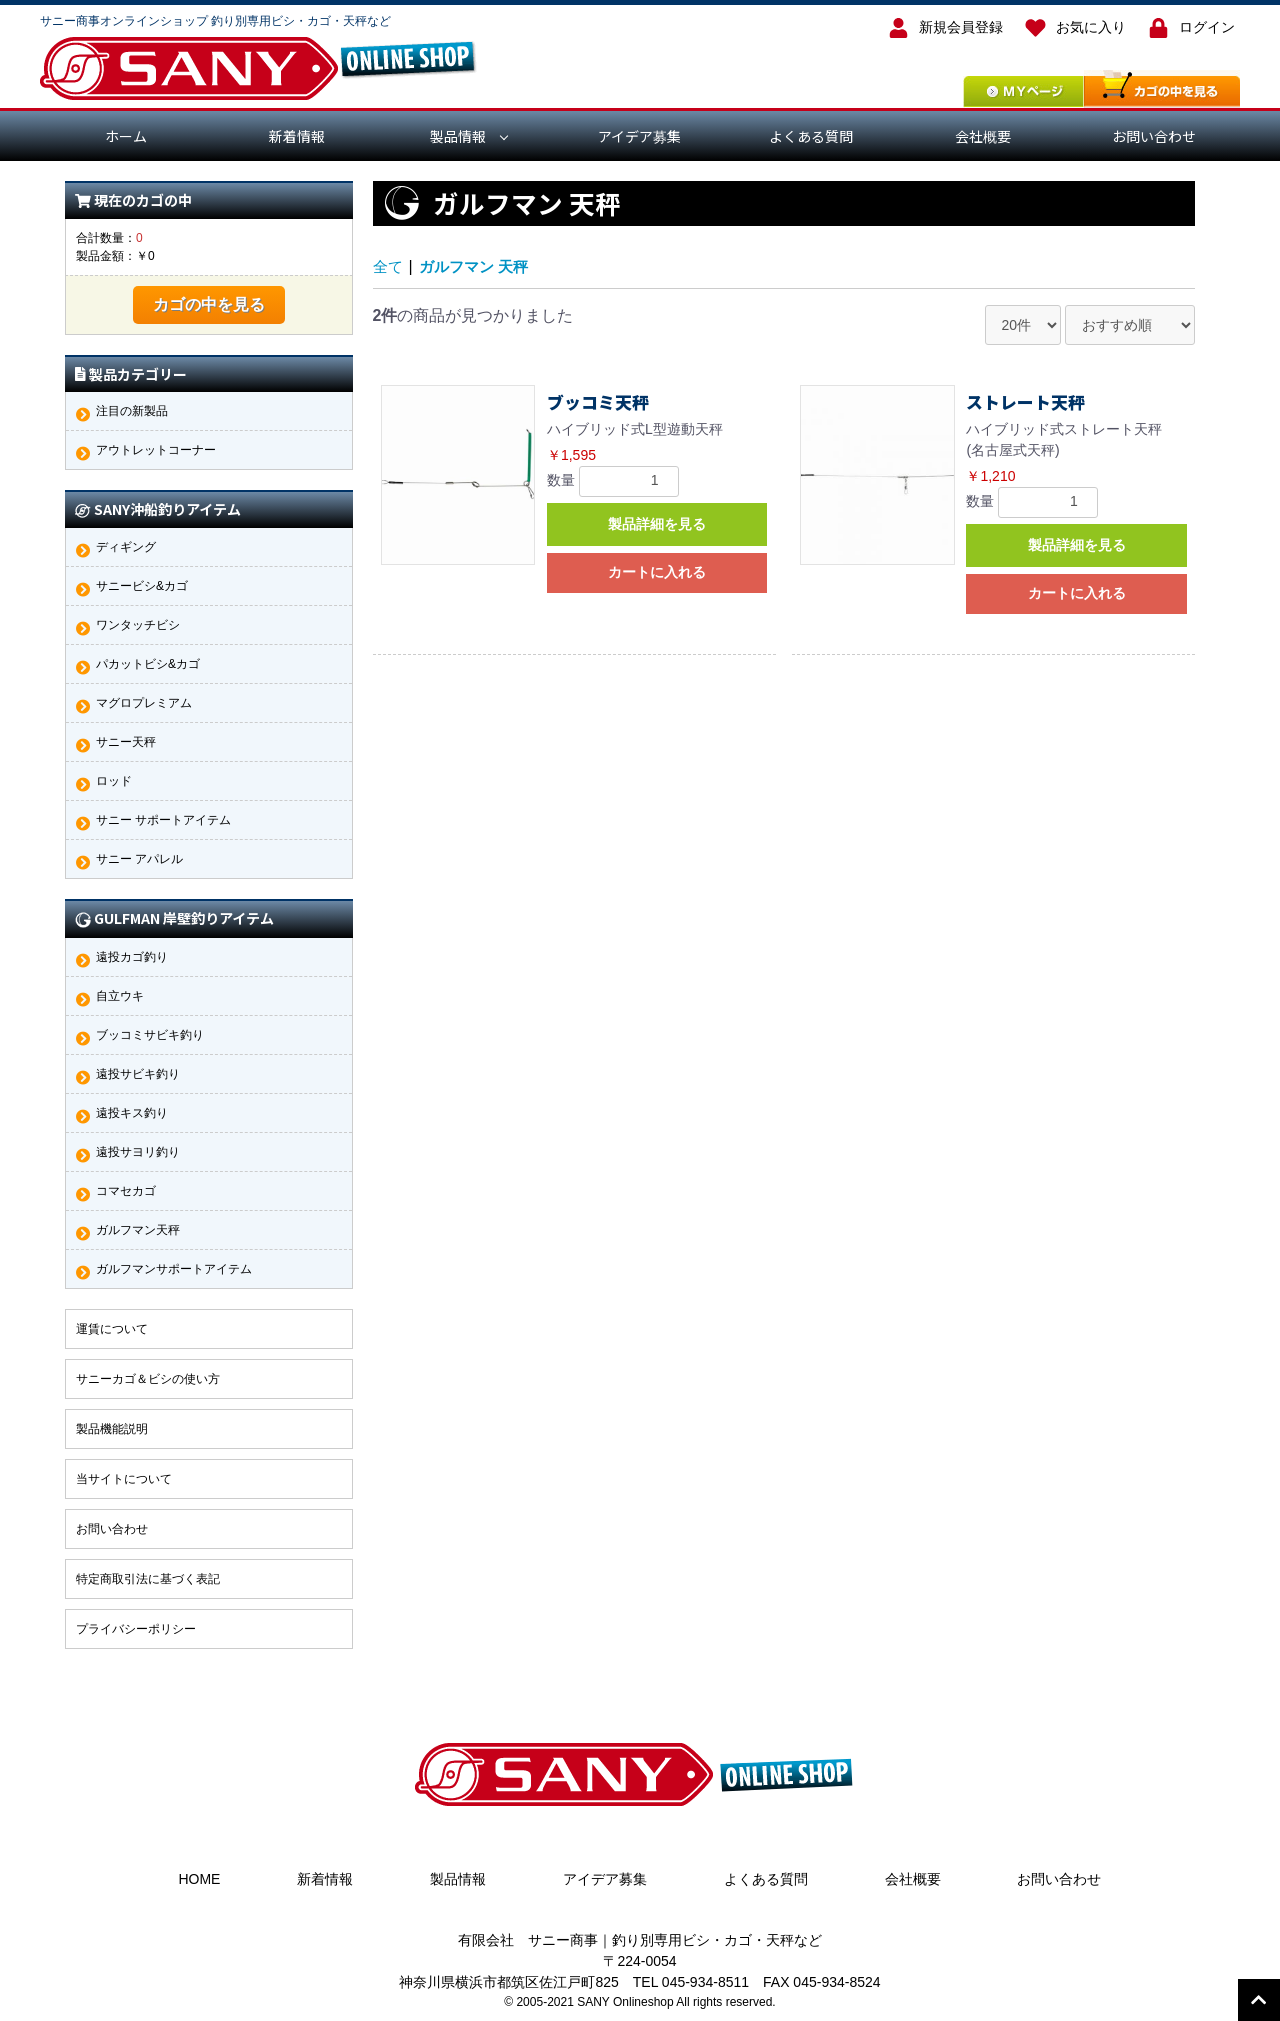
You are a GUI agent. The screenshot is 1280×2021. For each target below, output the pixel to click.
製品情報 (458, 136)
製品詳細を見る (657, 524)
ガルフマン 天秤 (479, 266)
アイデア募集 (639, 136)
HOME (199, 1879)
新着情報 (297, 136)
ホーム (126, 136)
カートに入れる (657, 572)
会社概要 (983, 136)
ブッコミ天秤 (598, 402)
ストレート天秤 (1025, 402)
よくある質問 (811, 136)
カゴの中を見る (209, 304)
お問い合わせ (1154, 136)
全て (389, 266)
